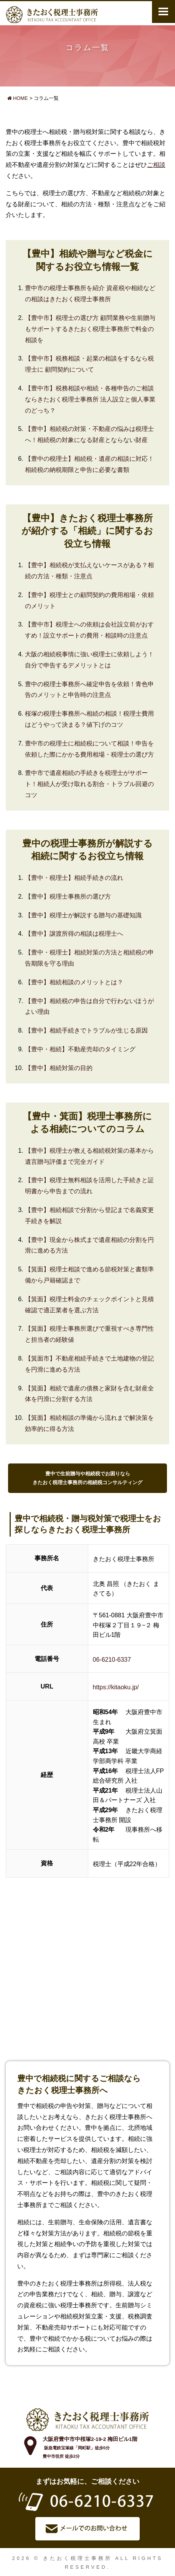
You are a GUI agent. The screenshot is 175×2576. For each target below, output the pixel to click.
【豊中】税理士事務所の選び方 (68, 896)
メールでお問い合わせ (87, 2528)
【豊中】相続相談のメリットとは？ (74, 982)
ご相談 (156, 165)
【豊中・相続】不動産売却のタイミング (80, 1049)
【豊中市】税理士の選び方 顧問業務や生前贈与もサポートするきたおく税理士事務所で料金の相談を (90, 329)
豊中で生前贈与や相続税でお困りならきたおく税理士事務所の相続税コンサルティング (87, 1478)
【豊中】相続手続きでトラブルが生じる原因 (86, 1030)
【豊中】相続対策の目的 (58, 1068)
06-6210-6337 (112, 1659)
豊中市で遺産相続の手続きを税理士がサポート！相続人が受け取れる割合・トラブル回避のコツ (89, 784)
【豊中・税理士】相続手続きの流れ (74, 877)
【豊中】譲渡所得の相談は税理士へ (74, 933)
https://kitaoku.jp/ (116, 1687)
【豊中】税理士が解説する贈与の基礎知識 (83, 915)
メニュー (163, 11)
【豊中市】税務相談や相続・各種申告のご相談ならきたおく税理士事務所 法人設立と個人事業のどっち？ (90, 399)
